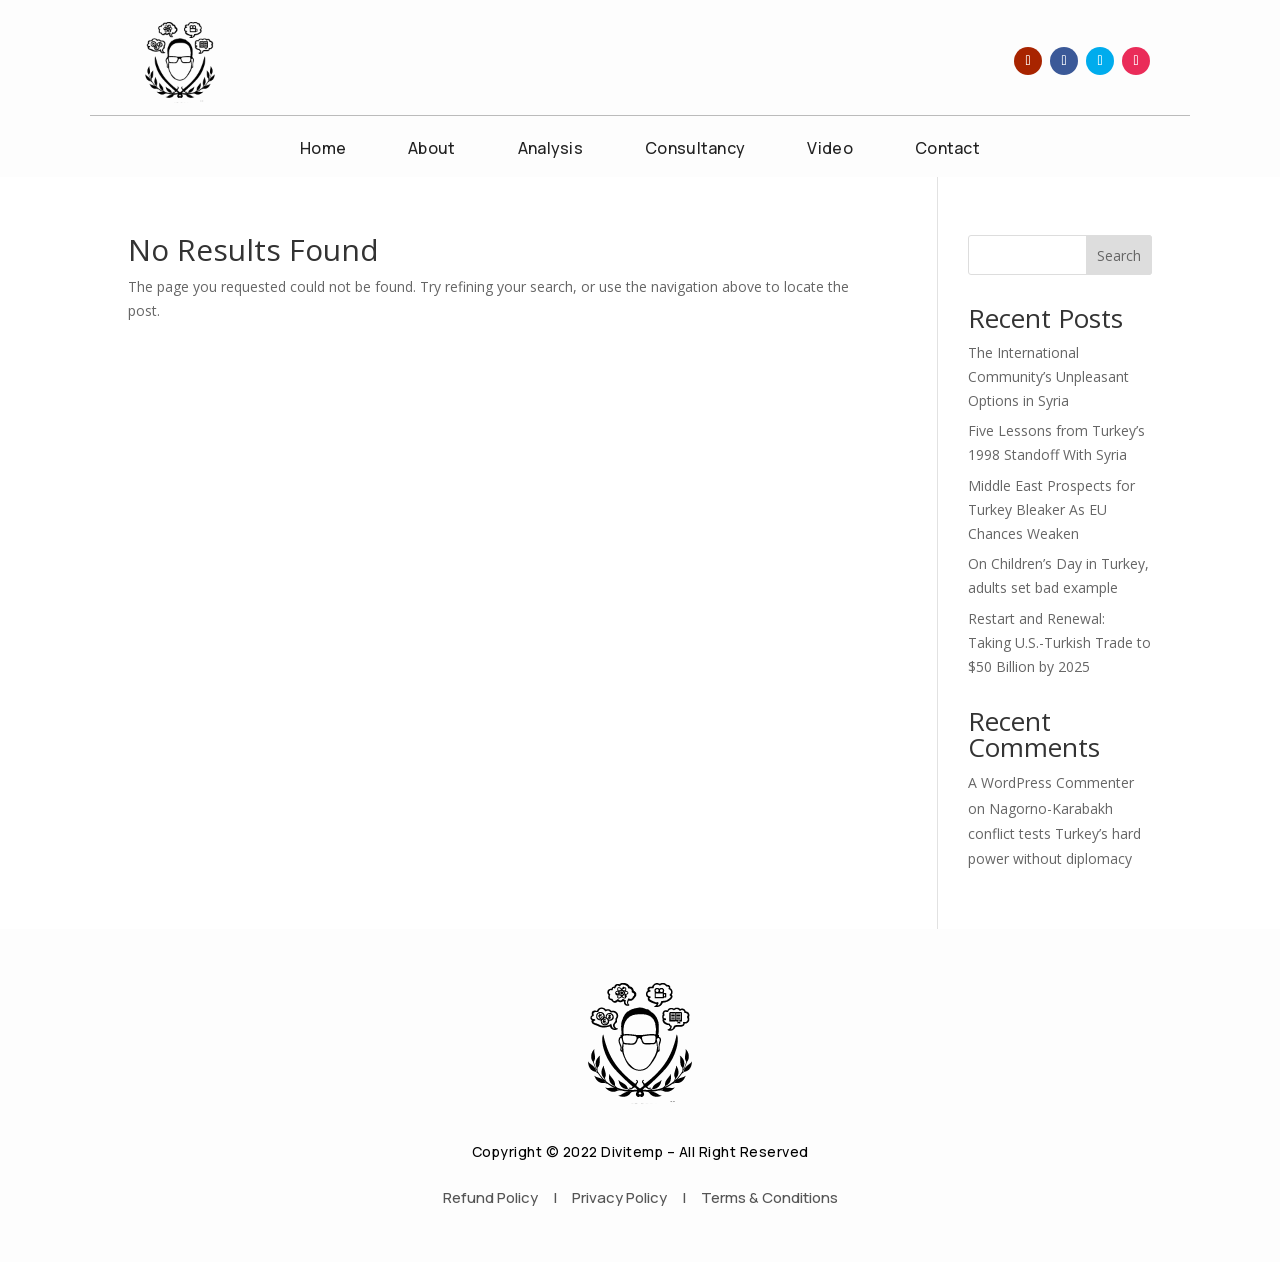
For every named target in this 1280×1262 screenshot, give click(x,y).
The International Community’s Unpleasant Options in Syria (1048, 376)
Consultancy (695, 150)
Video (830, 150)
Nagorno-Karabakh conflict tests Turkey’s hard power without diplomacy (1054, 833)
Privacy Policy (619, 1197)
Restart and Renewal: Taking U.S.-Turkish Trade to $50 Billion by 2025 (1059, 642)
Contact (947, 150)
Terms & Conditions (769, 1197)
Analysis (550, 150)
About (432, 150)
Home (323, 150)
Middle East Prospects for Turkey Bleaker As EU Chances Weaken (1051, 509)
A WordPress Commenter (1051, 782)
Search (1119, 255)
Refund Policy (490, 1197)
